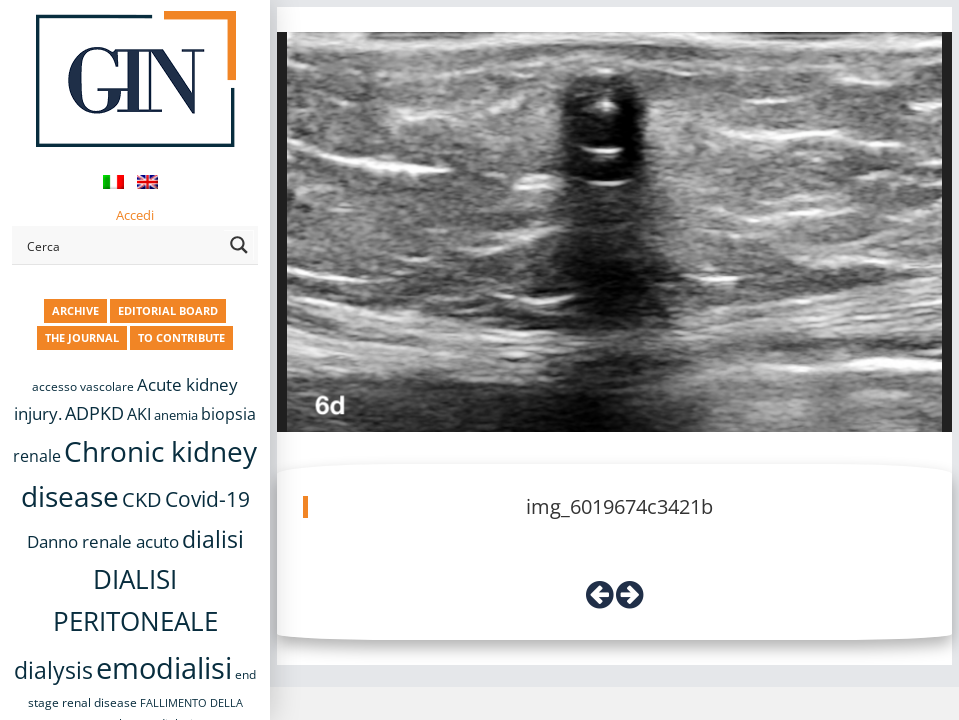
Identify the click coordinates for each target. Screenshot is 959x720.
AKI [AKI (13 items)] (139, 414)
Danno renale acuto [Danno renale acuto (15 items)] (103, 541)
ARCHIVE (75, 310)
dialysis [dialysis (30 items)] (53, 670)
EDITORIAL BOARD (168, 310)
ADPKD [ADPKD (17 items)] (94, 413)
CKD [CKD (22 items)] (142, 499)
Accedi (135, 215)
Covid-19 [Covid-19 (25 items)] (207, 499)
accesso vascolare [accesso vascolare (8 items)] (83, 386)
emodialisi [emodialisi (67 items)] (164, 668)
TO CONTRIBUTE (181, 337)
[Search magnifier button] (239, 245)
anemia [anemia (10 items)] (176, 415)
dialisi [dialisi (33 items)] (213, 539)
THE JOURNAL (82, 337)
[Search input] (121, 245)
